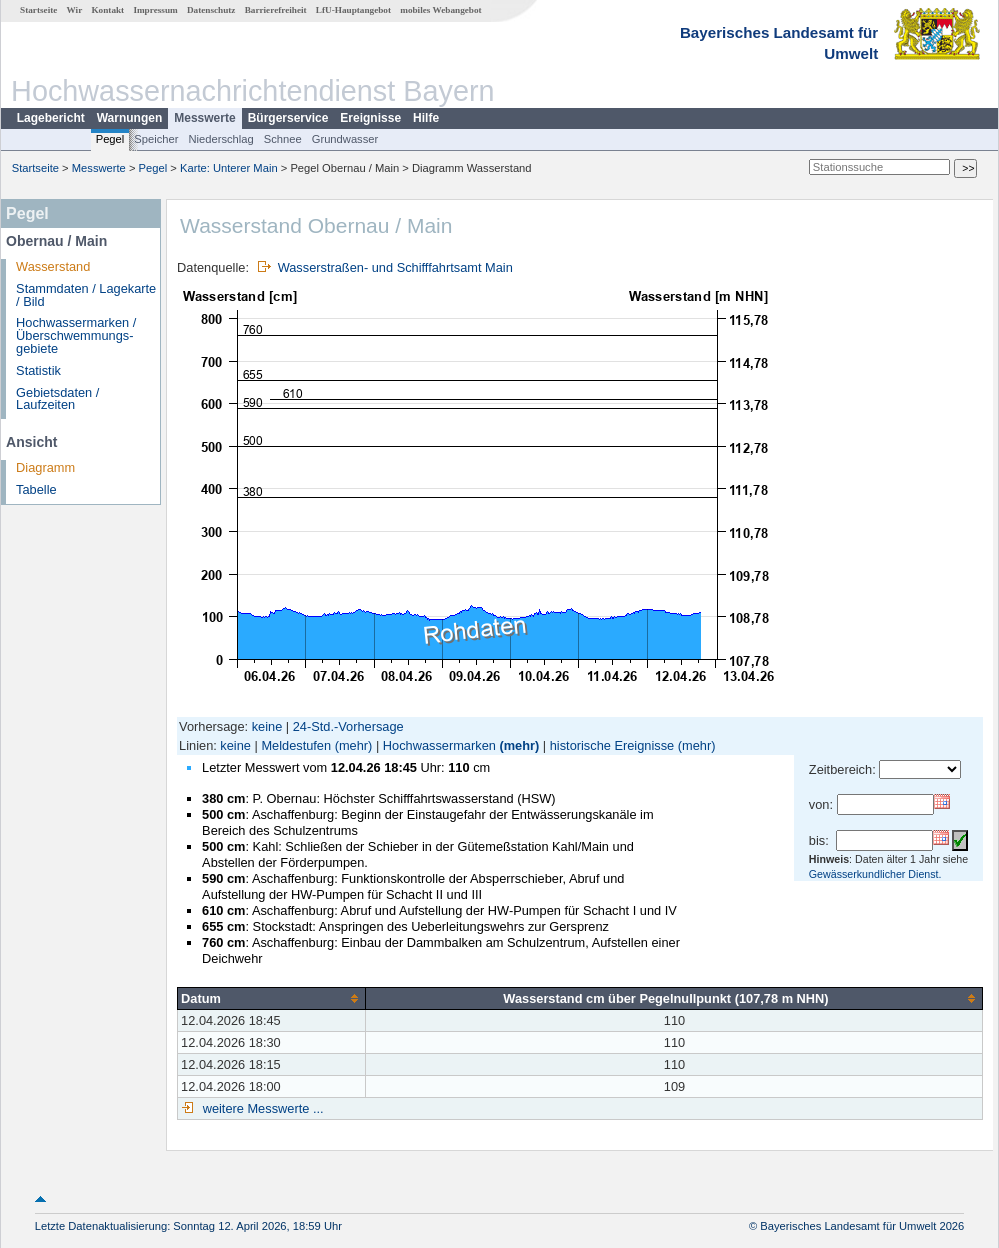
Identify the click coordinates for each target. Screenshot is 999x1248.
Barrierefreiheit (276, 10)
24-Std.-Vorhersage (348, 726)
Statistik (38, 370)
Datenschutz (211, 10)
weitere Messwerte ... (261, 1108)
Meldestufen (296, 745)
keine (267, 726)
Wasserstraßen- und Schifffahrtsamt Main (395, 267)
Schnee (283, 139)
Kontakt (107, 10)
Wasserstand (53, 266)
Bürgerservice (288, 118)
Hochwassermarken (439, 745)
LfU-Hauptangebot (353, 10)
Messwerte (204, 118)
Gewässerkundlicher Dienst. (875, 874)
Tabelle (36, 489)
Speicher (156, 139)
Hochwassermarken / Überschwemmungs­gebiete (76, 335)
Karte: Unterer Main (229, 168)
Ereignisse (370, 118)
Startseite (38, 10)
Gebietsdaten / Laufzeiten (57, 399)
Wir (75, 10)
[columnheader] (272, 998)
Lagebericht (51, 118)
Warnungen (130, 118)
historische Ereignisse (612, 745)
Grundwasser (345, 139)
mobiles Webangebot (440, 10)
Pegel (110, 139)
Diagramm (45, 467)
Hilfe (426, 118)
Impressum (155, 10)
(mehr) (354, 745)
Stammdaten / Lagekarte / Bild (86, 295)
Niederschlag (220, 139)
